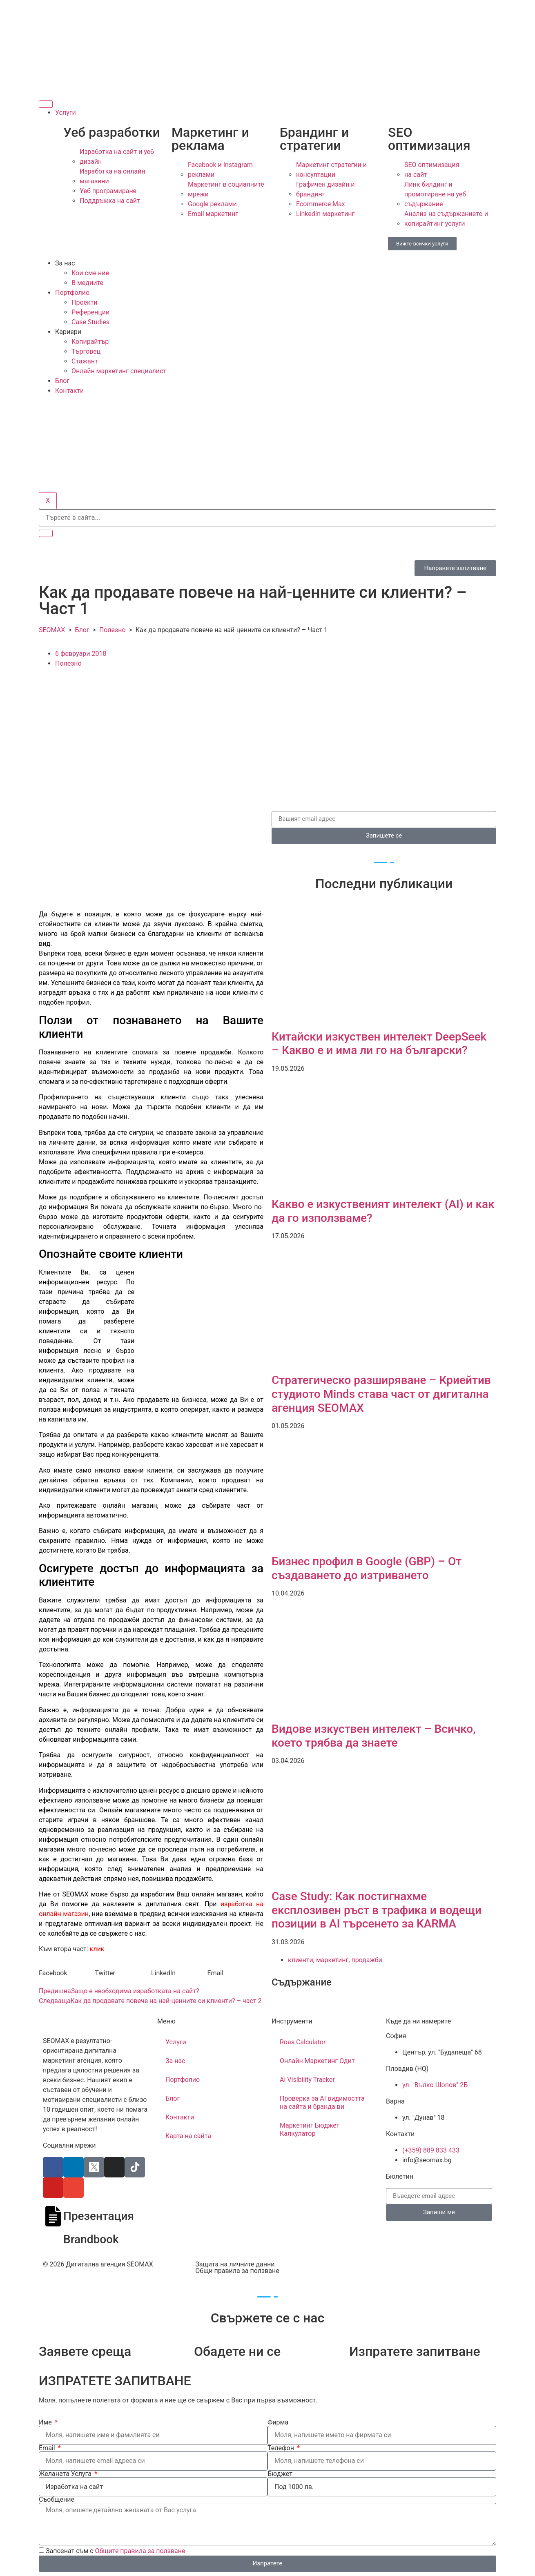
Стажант (84, 361)
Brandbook (91, 2239)
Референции (90, 312)
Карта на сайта (188, 2136)
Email (48, 2448)
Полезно (112, 630)
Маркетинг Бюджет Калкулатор (309, 2129)
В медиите (87, 283)
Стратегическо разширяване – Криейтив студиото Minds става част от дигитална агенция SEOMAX (381, 1393)
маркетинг (332, 1960)
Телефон (282, 2448)
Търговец (85, 351)
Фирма (278, 2422)
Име (46, 2422)
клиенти (300, 1960)
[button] (67, 1973)
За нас (65, 263)
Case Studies (90, 322)
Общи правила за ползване (237, 2271)
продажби (366, 1960)
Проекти (84, 302)
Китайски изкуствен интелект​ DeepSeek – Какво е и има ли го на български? (379, 1043)
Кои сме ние (90, 273)
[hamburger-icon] (46, 104)
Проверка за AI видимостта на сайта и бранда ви (322, 2102)
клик (97, 1949)
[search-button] (46, 533)
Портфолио (72, 292)
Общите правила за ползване (140, 2550)
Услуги (65, 112)
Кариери (68, 332)
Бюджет (280, 2474)
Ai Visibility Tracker (307, 2080)
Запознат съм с (115, 2550)
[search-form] (267, 517)
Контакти (69, 390)
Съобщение (56, 2499)
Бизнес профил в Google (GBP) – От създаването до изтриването (366, 1568)
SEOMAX (52, 630)
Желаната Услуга (66, 2474)
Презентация (98, 2216)
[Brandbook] (53, 2239)
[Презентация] (53, 2216)
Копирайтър (90, 341)
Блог (62, 381)
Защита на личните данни (234, 2264)
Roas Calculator (302, 2042)
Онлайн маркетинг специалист (118, 371)
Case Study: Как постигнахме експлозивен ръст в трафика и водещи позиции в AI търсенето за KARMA (377, 1910)
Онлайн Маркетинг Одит (317, 2061)
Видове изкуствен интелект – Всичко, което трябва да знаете (373, 1735)
